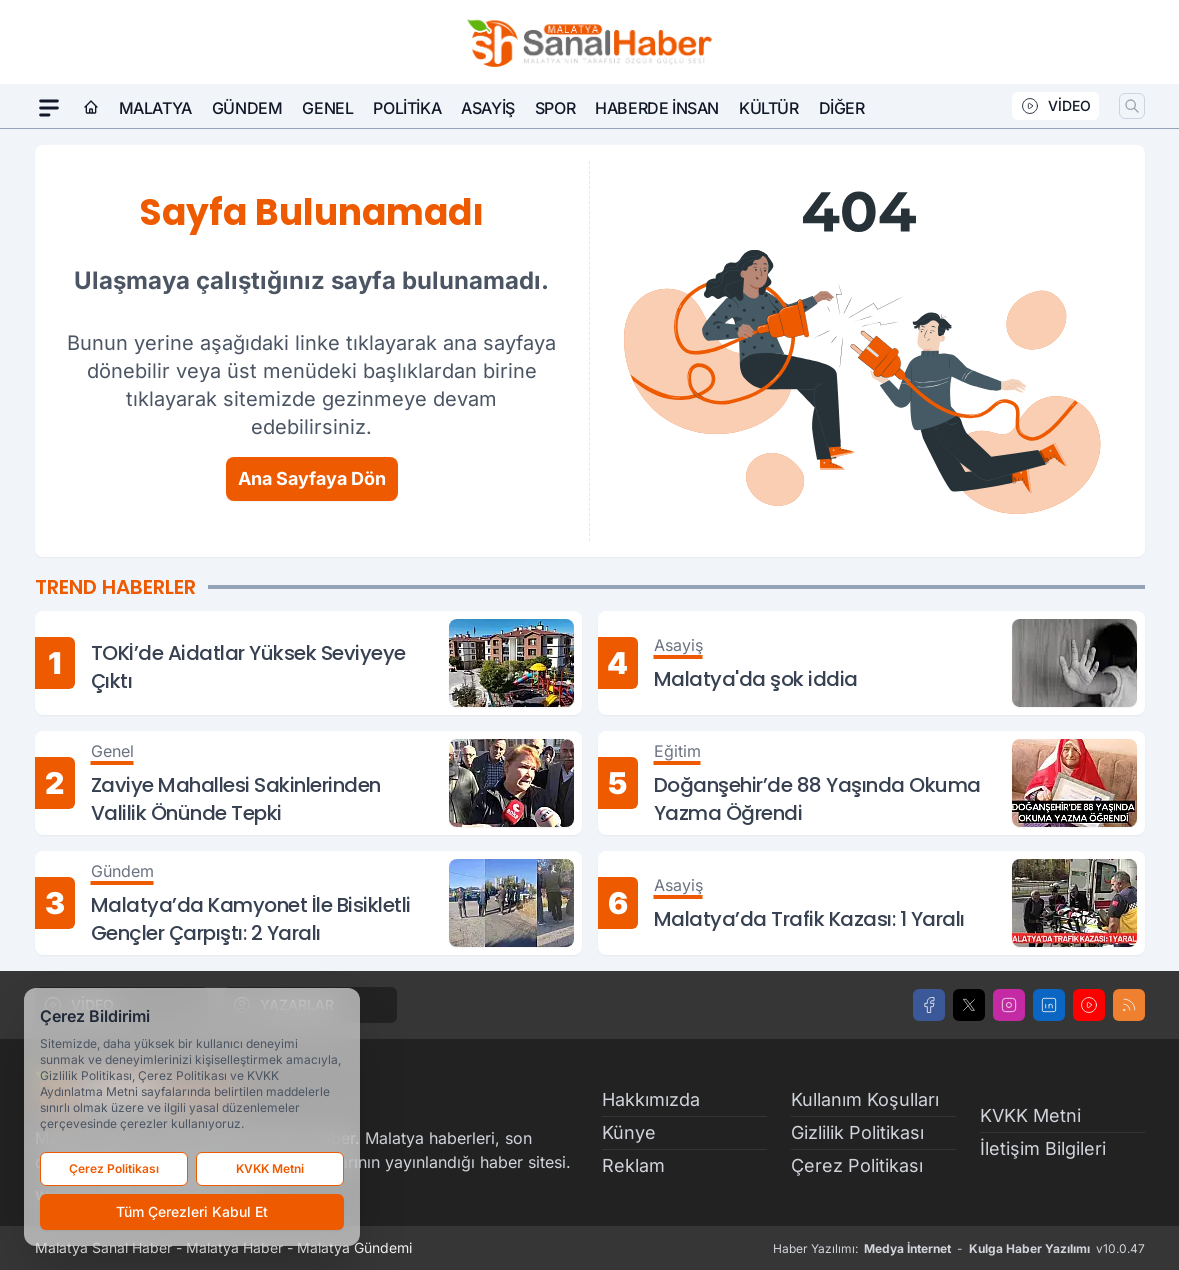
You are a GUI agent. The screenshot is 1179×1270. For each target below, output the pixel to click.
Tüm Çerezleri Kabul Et (192, 1211)
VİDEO (1055, 106)
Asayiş (488, 108)
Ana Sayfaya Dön (312, 478)
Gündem (247, 108)
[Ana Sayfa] (91, 108)
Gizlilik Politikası (857, 1132)
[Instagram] (1009, 1005)
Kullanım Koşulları (865, 1099)
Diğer (842, 108)
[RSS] (1129, 1005)
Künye (629, 1132)
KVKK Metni (1030, 1115)
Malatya (155, 108)
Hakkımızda (651, 1099)
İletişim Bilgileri (1043, 1148)
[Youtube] (1089, 1005)
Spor (555, 108)
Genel (327, 108)
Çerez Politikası (857, 1165)
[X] (969, 1005)
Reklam (633, 1165)
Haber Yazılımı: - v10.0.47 (959, 1249)
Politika (407, 108)
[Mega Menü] (49, 108)
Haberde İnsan (657, 108)
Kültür (769, 108)
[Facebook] (929, 1005)
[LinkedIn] (1049, 1005)
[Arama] (1132, 106)
